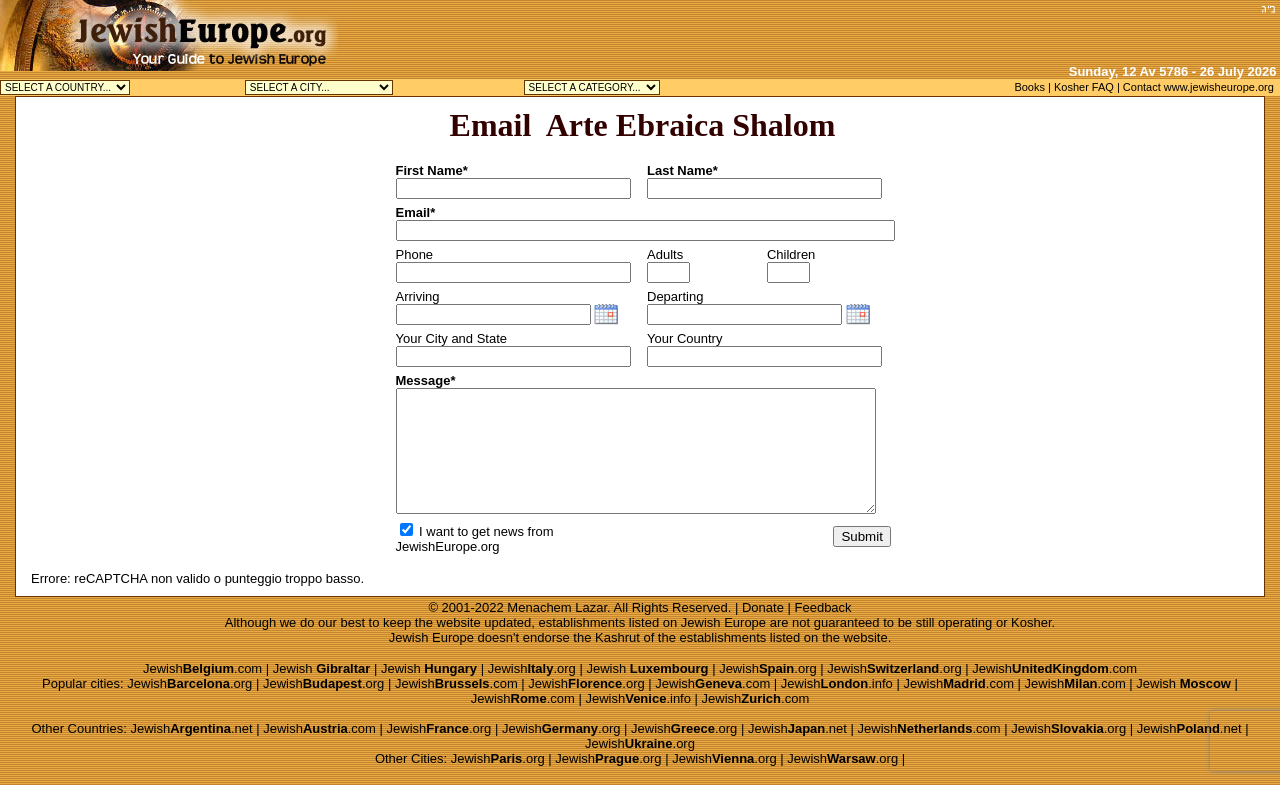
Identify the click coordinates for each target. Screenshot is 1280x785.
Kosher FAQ (1084, 87)
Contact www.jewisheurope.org (1198, 87)
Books (1029, 87)
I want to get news (462, 531)
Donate (763, 607)
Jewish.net (191, 728)
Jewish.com (202, 668)
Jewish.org (532, 668)
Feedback (823, 607)
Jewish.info (837, 683)
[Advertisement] (1021, 30)
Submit (861, 536)
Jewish (322, 668)
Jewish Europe (723, 622)
